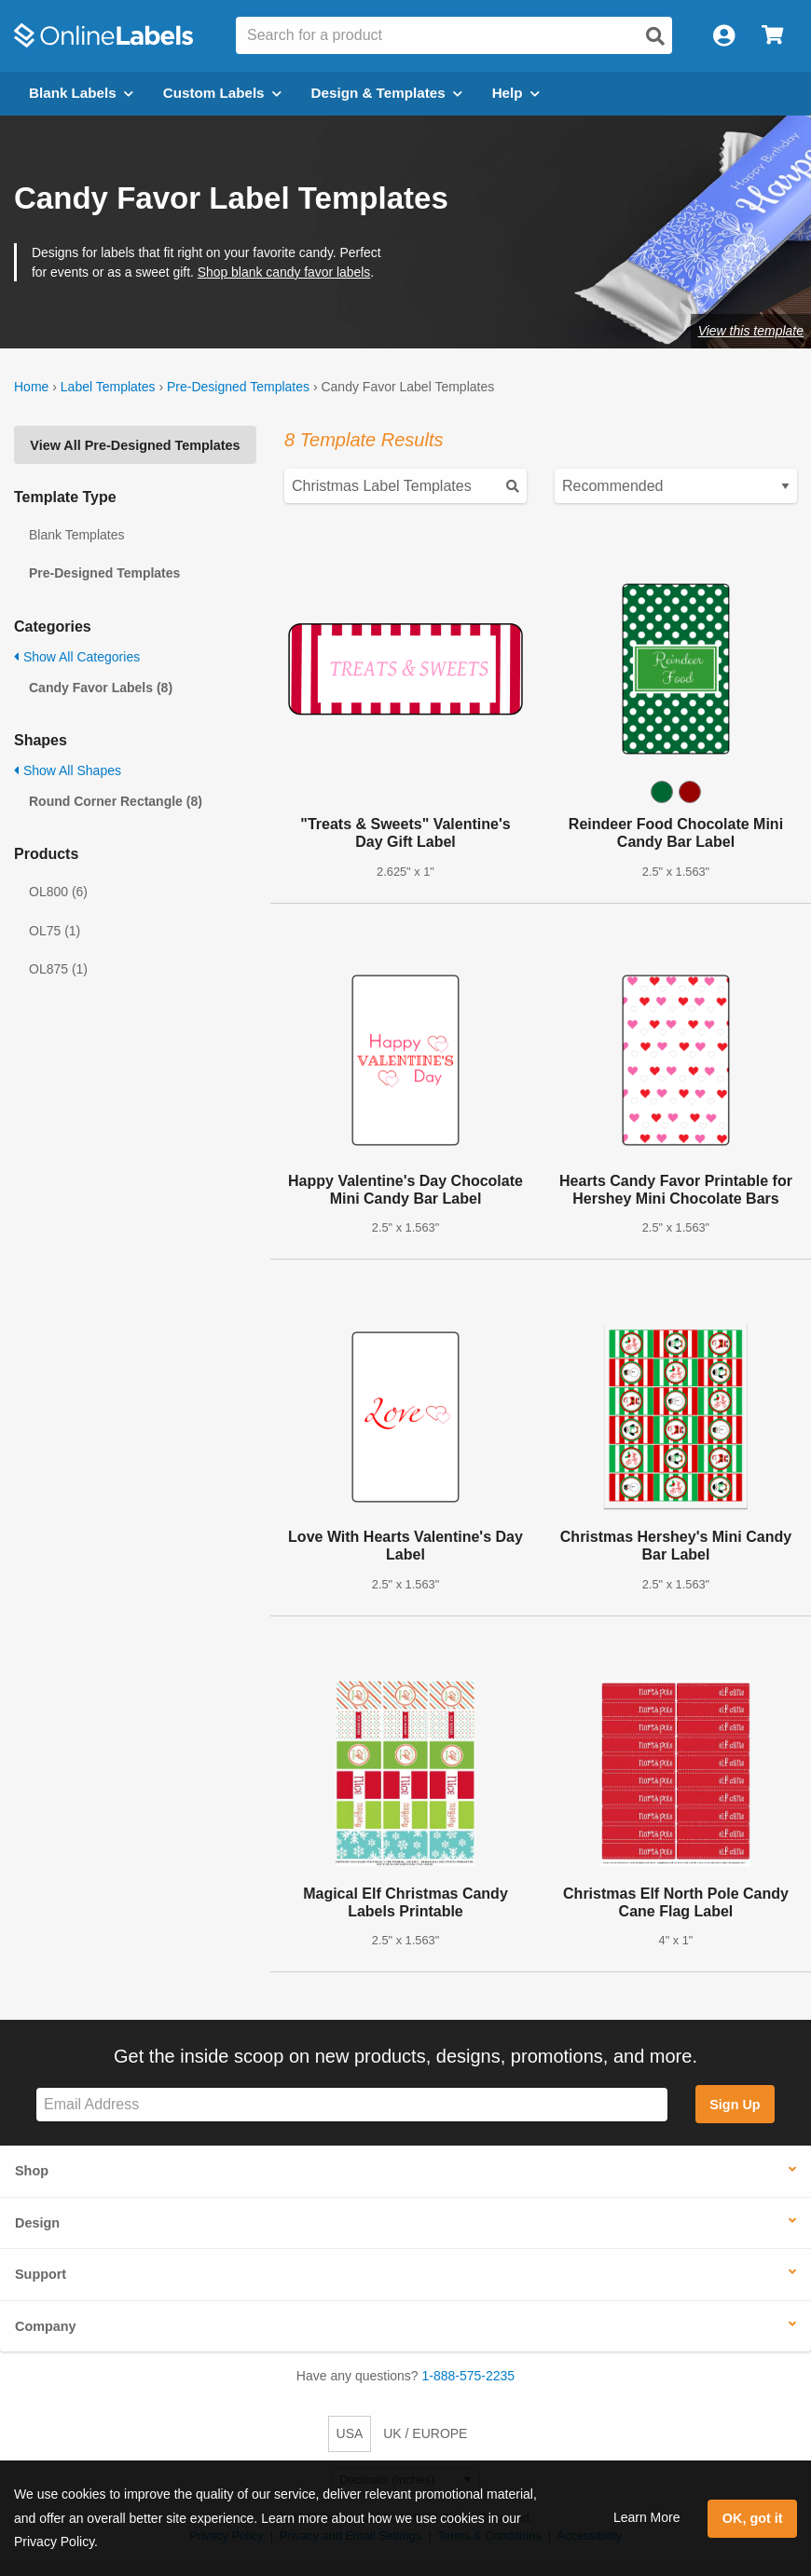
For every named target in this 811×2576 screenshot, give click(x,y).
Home (31, 386)
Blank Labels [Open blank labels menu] (81, 93)
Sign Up (734, 2104)
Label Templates (108, 386)
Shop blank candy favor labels (284, 272)
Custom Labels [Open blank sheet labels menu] (222, 93)
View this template (751, 330)
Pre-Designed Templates (238, 386)
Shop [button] (31, 2170)
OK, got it (752, 2518)
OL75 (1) (54, 930)
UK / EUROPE (425, 2433)
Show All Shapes (67, 770)
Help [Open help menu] (516, 93)
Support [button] (40, 2274)
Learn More (646, 2517)
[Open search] (655, 36)
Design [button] (37, 2222)
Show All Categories (77, 656)
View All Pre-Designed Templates (135, 445)
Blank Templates (76, 534)
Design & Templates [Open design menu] (386, 93)
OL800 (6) (58, 891)
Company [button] (45, 2326)
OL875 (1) (58, 968)
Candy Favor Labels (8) (100, 687)
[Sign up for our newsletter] (351, 2105)
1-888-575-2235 (468, 2375)
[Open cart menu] (772, 36)
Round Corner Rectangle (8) (115, 801)
